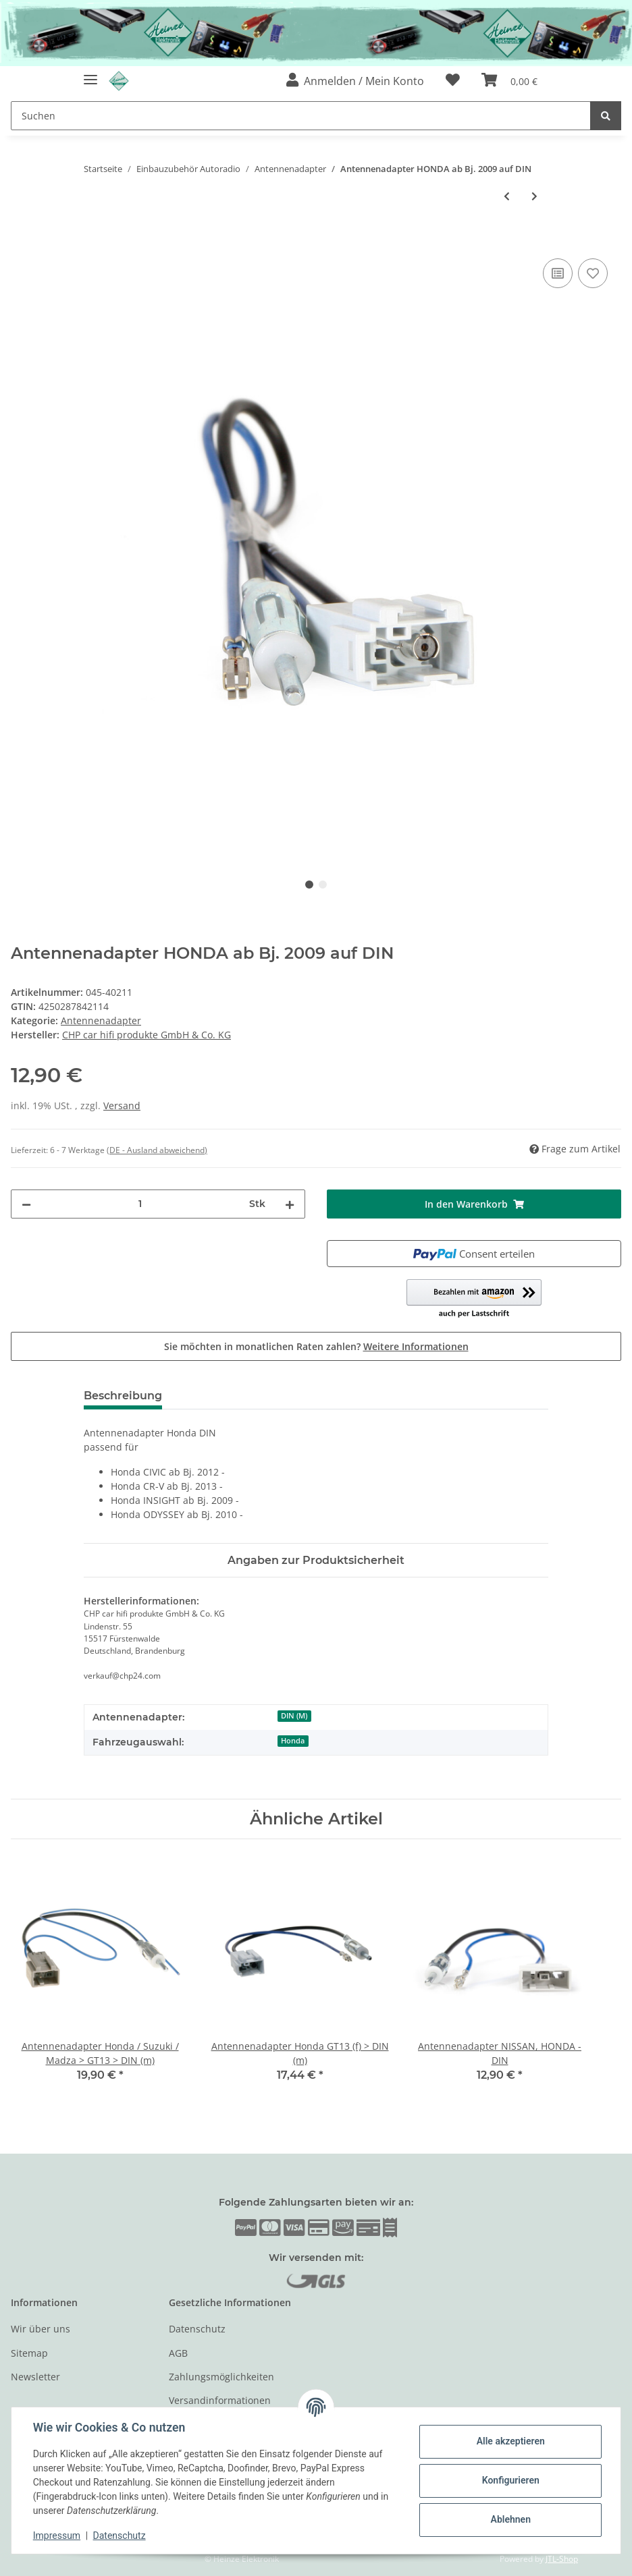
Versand (121, 1105)
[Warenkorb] (509, 80)
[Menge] (140, 1204)
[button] (355, 80)
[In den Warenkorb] (21, 240)
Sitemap (29, 2353)
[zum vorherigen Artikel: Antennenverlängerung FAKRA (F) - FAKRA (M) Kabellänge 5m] (507, 196)
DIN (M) (294, 1715)
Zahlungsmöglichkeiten (221, 2376)
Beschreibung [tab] (123, 1395)
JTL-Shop (562, 2559)
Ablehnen (510, 2519)
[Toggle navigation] (90, 74)
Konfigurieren (510, 2480)
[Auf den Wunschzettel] (593, 273)
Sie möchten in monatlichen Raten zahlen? (316, 1346)
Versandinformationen (220, 2400)
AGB (178, 2353)
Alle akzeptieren (510, 2441)
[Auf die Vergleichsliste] (558, 273)
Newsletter (35, 2376)
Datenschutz (197, 2328)
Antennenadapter (101, 1020)
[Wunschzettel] (453, 80)
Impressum (56, 2535)
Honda (293, 1740)
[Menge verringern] (26, 1204)
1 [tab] (309, 884)
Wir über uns (40, 2328)
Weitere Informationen (416, 1346)
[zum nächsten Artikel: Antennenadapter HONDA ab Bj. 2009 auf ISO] (534, 196)
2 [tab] (323, 884)
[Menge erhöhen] (290, 1204)
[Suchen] (301, 115)
